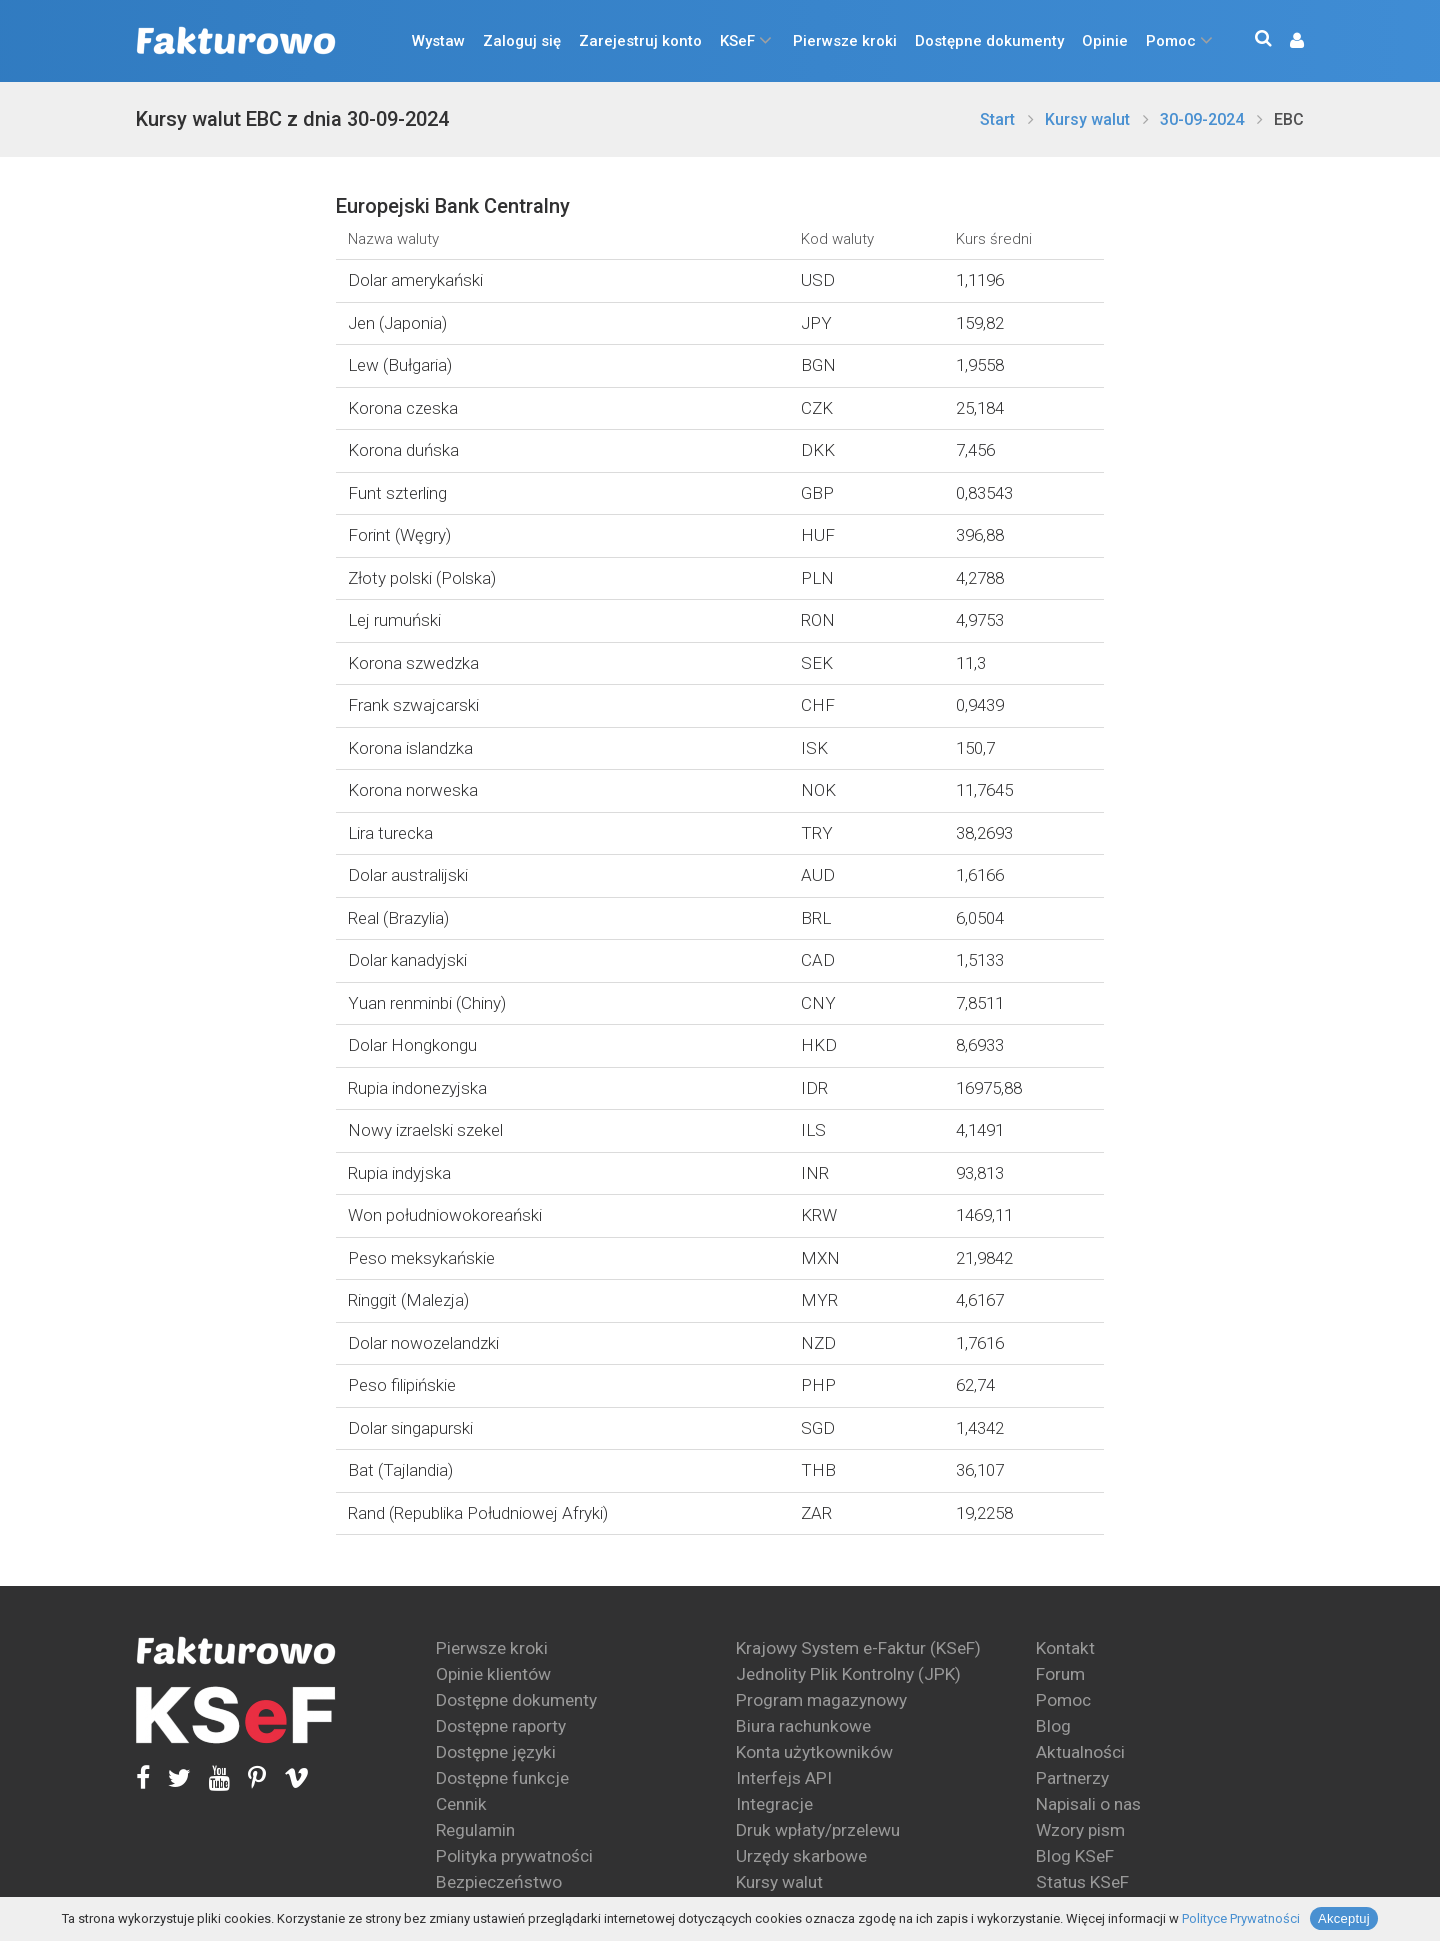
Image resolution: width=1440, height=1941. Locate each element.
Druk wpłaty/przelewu (818, 1830)
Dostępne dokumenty (989, 41)
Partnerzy (1072, 1778)
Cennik (461, 1804)
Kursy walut (1087, 119)
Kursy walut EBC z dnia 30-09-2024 (292, 119)
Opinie (1105, 41)
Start (997, 119)
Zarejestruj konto (640, 41)
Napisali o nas (1088, 1804)
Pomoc (1171, 41)
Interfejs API (784, 1778)
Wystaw (438, 41)
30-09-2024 (1202, 119)
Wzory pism (1080, 1830)
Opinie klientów (493, 1674)
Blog (1053, 1726)
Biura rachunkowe (803, 1726)
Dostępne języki (496, 1752)
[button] (1287, 41)
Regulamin (475, 1830)
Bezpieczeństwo (499, 1882)
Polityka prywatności (514, 1856)
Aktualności (1080, 1752)
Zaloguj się (522, 41)
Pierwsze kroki (845, 41)
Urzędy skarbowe (801, 1856)
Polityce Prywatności (1241, 1918)
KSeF (737, 41)
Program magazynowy (821, 1700)
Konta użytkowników (814, 1752)
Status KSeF (1082, 1882)
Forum (1060, 1674)
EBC (1289, 119)
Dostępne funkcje (502, 1778)
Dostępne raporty (501, 1726)
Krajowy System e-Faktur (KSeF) (858, 1648)
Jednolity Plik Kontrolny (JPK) (848, 1674)
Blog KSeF (1075, 1856)
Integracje (774, 1804)
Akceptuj (1344, 1918)
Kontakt (1065, 1648)
